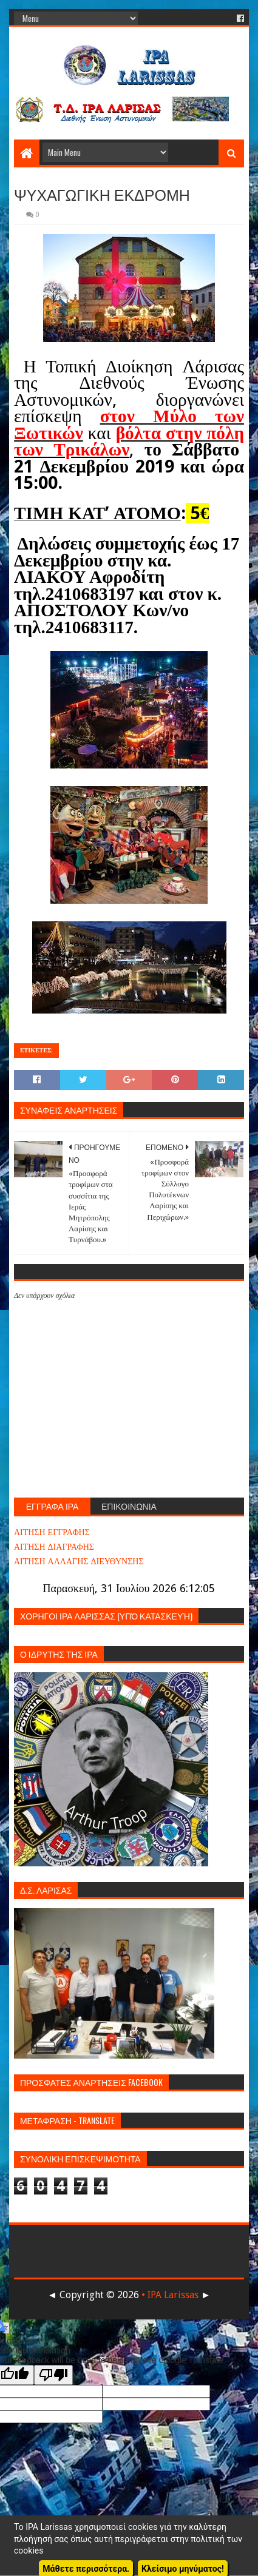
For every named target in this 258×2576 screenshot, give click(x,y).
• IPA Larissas (170, 2295)
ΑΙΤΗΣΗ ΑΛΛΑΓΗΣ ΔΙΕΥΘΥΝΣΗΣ (79, 1561)
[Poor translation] (53, 2375)
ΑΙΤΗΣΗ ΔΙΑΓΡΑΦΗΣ (54, 1547)
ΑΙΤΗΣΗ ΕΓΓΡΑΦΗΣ (52, 1532)
